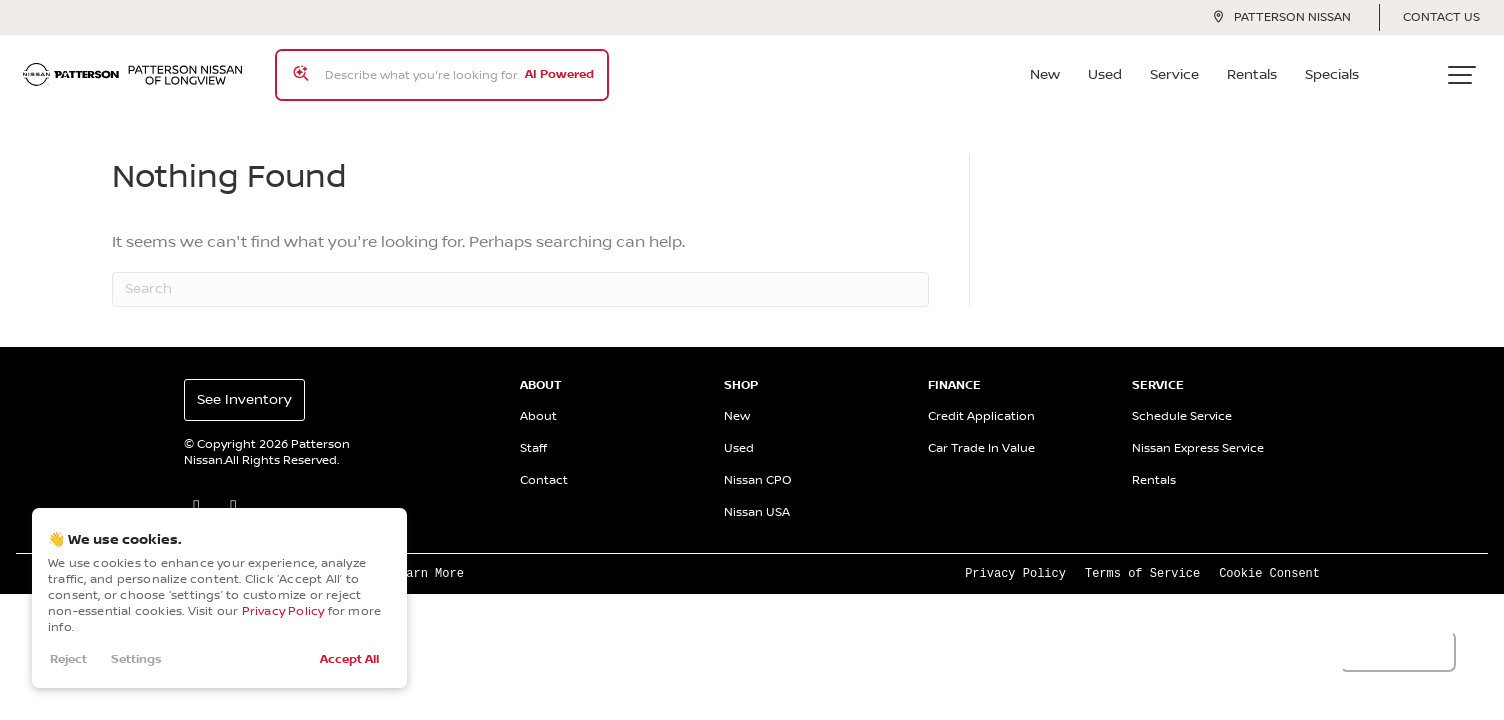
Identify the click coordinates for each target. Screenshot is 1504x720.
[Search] (520, 274)
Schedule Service (1182, 401)
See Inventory (244, 385)
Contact (544, 465)
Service (1181, 67)
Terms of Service (1142, 557)
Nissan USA (757, 497)
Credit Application (981, 401)
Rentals (1259, 67)
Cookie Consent (1269, 557)
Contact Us (1441, 17)
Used (1112, 67)
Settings (136, 659)
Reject (68, 659)
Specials (1339, 67)
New (1052, 67)
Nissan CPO (758, 465)
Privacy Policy (283, 611)
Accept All (349, 659)
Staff (533, 433)
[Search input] (435, 67)
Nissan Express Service (1198, 433)
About (538, 401)
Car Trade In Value (981, 433)
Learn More (428, 557)
